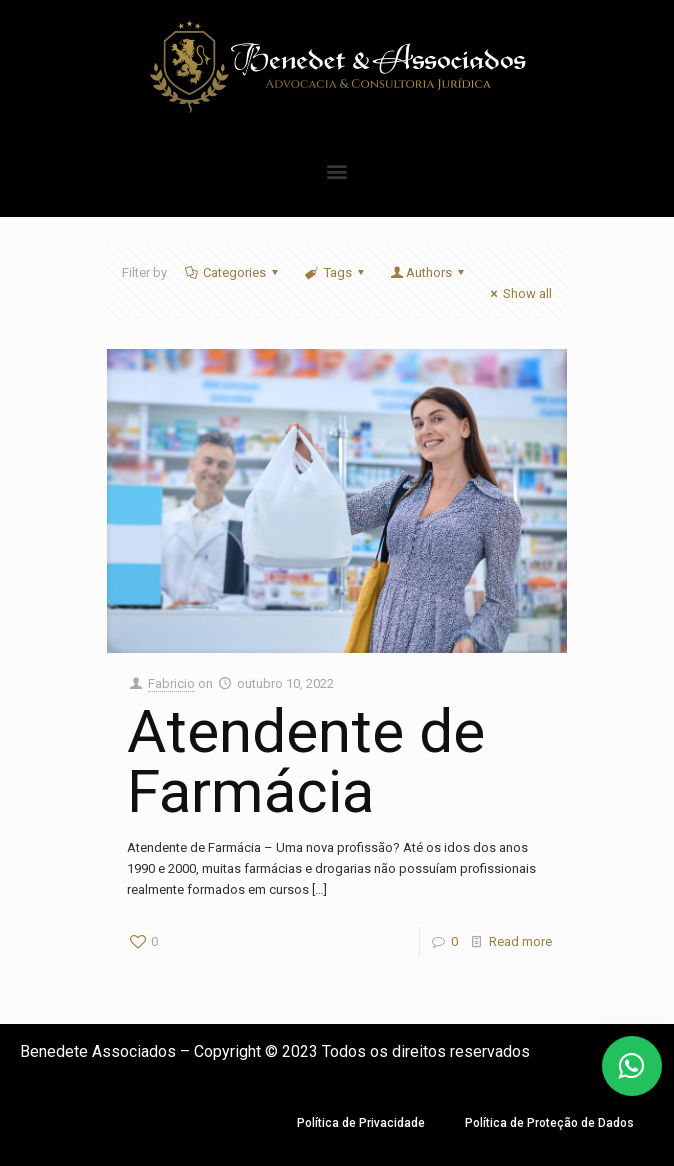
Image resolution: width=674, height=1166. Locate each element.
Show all (518, 293)
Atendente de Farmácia (306, 761)
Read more (520, 941)
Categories (233, 272)
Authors (429, 272)
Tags (335, 272)
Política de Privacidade (361, 1123)
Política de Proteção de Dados (549, 1123)
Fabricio (171, 683)
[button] (337, 170)
